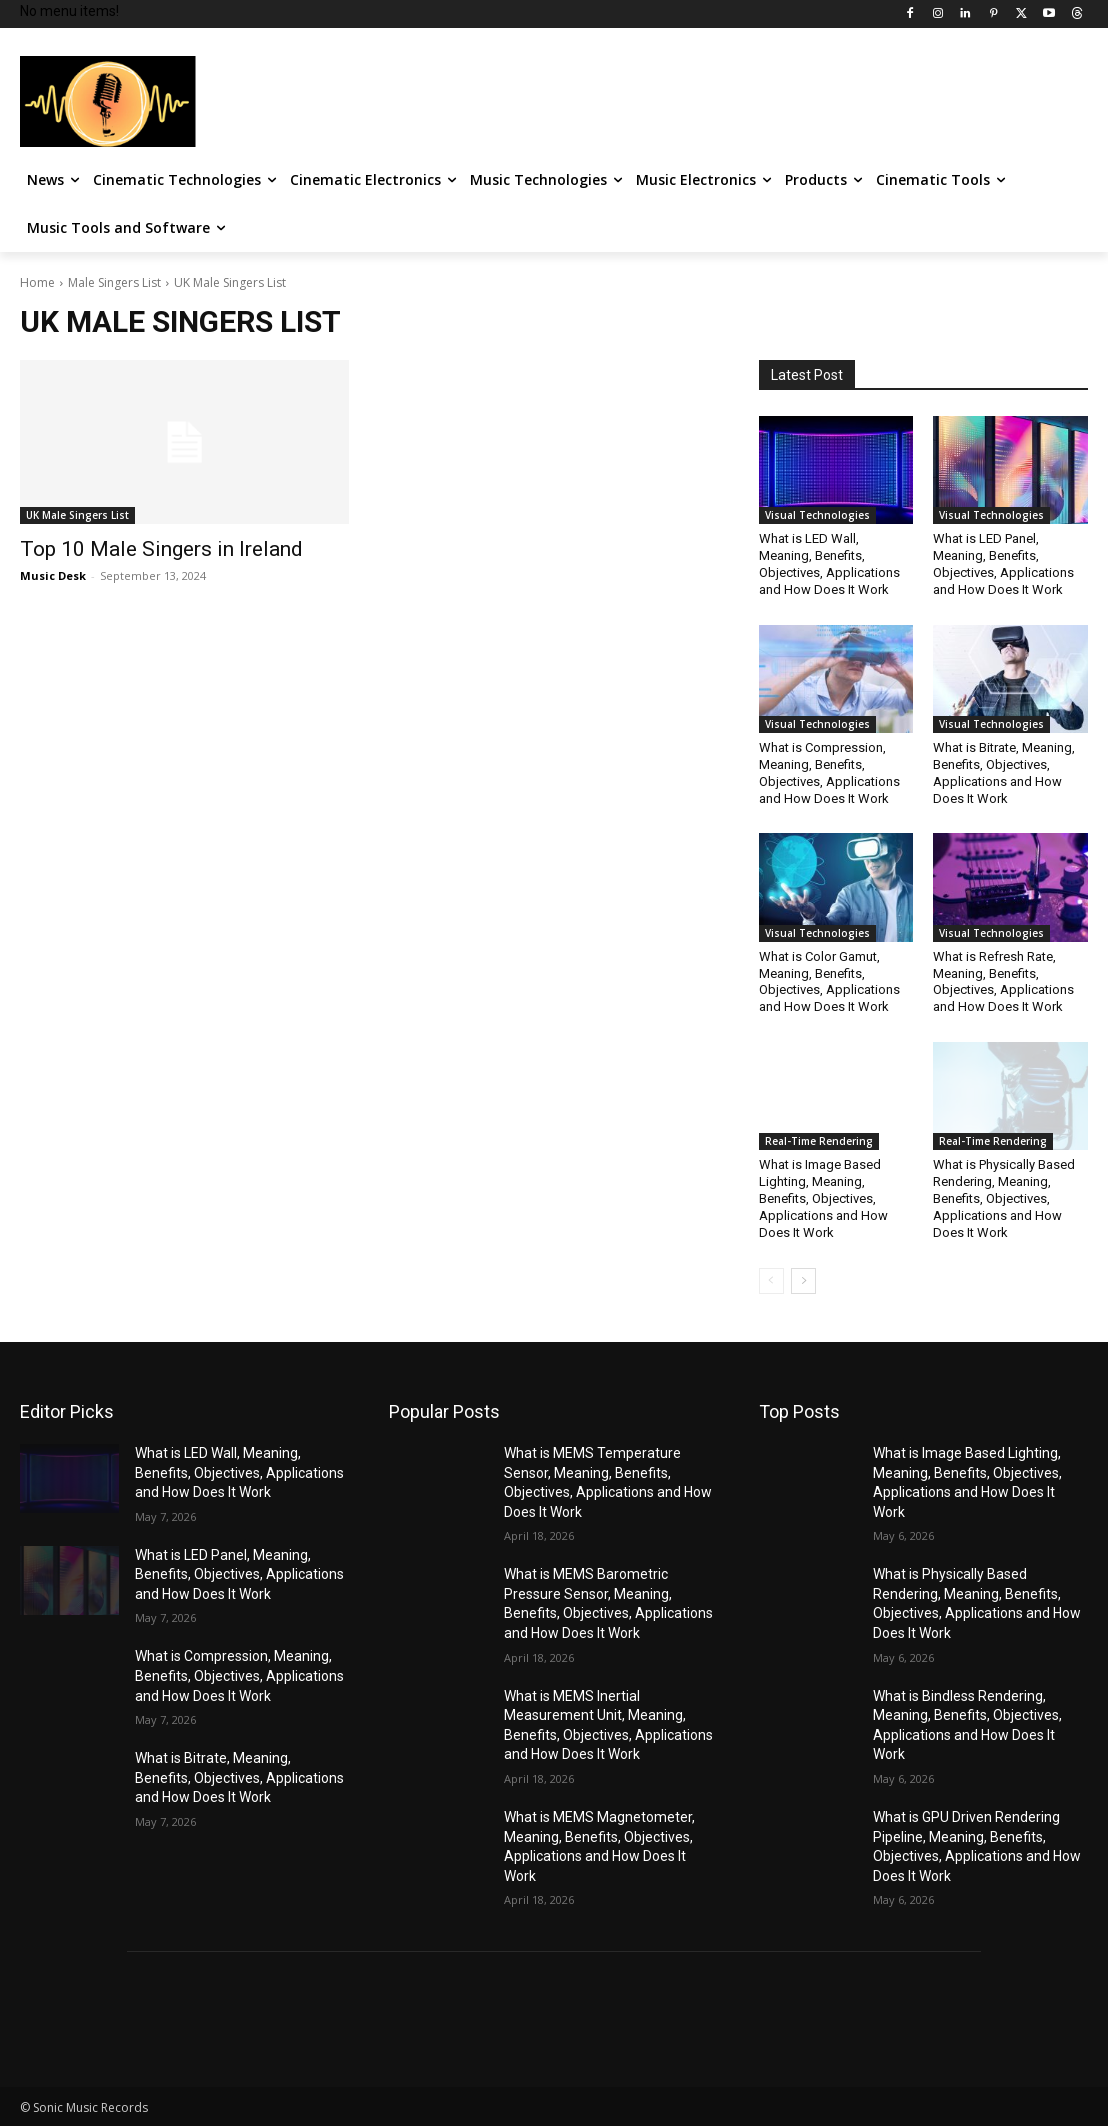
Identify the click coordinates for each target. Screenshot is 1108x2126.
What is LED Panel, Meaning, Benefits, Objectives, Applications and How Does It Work (1003, 564)
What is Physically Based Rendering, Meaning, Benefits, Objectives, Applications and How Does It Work (1004, 1198)
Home (37, 282)
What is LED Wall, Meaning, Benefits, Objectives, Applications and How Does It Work (829, 564)
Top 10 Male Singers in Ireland (161, 549)
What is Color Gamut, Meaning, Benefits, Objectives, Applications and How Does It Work (829, 982)
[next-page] (803, 1281)
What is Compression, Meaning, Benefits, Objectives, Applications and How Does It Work (829, 773)
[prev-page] (771, 1281)
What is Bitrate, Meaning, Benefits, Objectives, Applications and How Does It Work (1004, 773)
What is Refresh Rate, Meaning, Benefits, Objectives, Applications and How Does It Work (1003, 982)
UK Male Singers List (77, 515)
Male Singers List (114, 282)
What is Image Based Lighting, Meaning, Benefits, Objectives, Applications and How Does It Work (823, 1198)
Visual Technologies (817, 515)
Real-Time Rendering (819, 1141)
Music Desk (53, 575)
